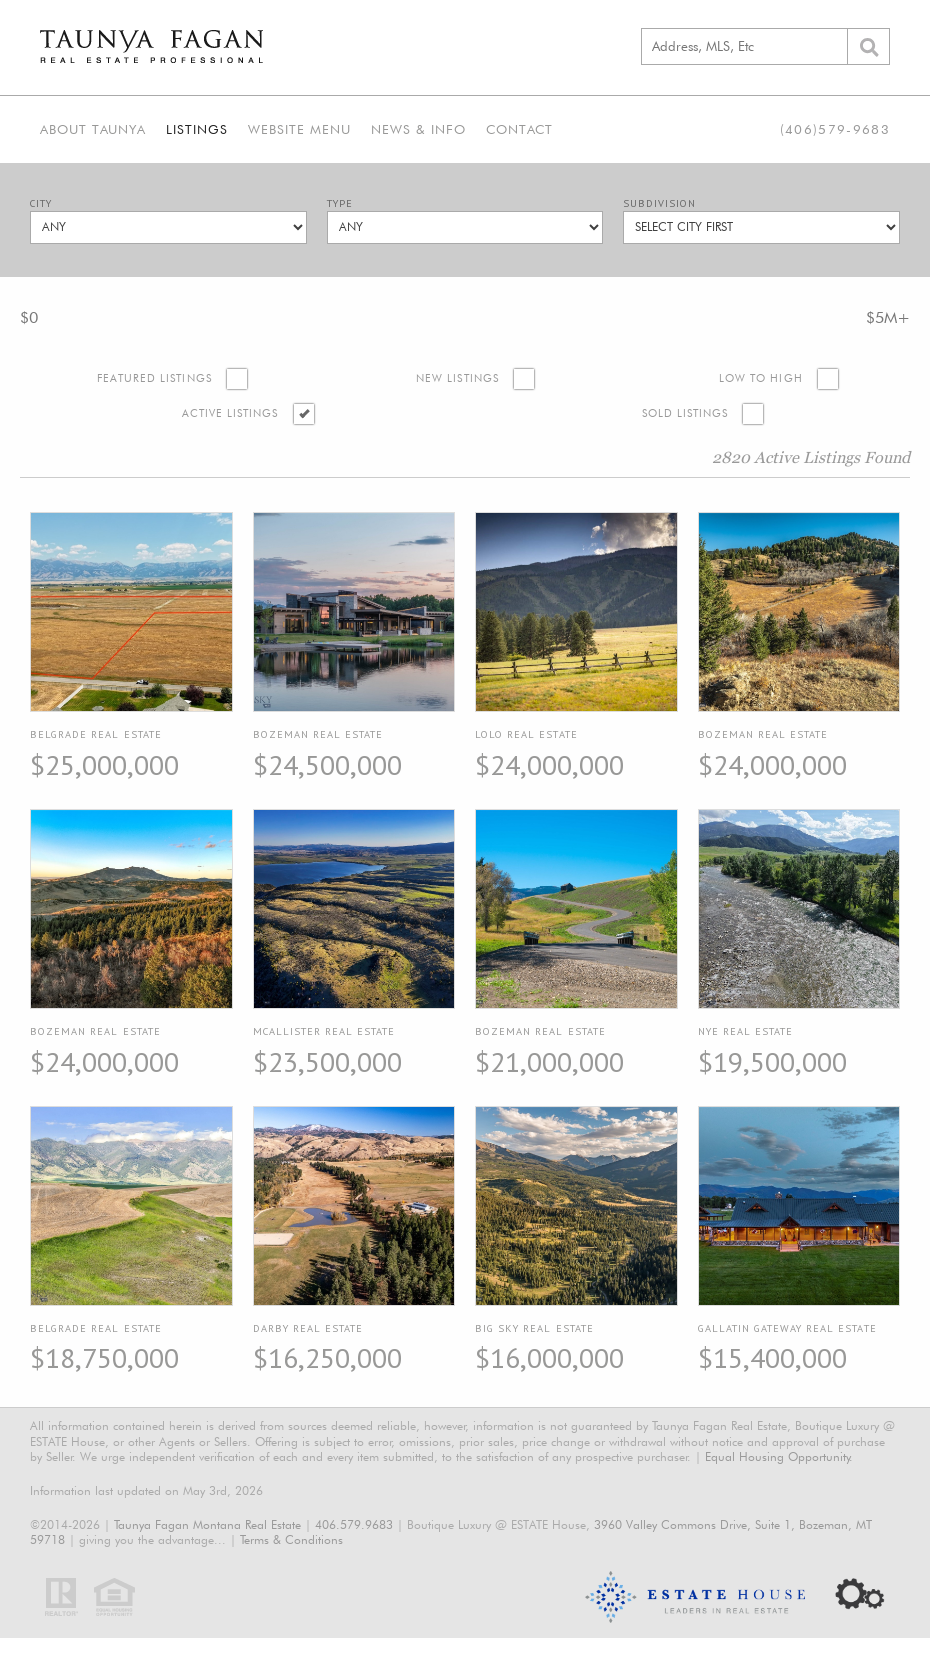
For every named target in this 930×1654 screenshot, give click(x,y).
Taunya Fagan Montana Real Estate (207, 1524)
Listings (197, 129)
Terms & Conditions (291, 1539)
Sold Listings (685, 413)
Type (340, 203)
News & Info (418, 129)
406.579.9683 (354, 1524)
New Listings (457, 378)
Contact (519, 129)
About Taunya (93, 129)
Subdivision (659, 203)
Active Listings (230, 413)
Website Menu (299, 129)
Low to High (761, 378)
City (41, 203)
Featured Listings (154, 378)
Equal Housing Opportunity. (779, 1456)
